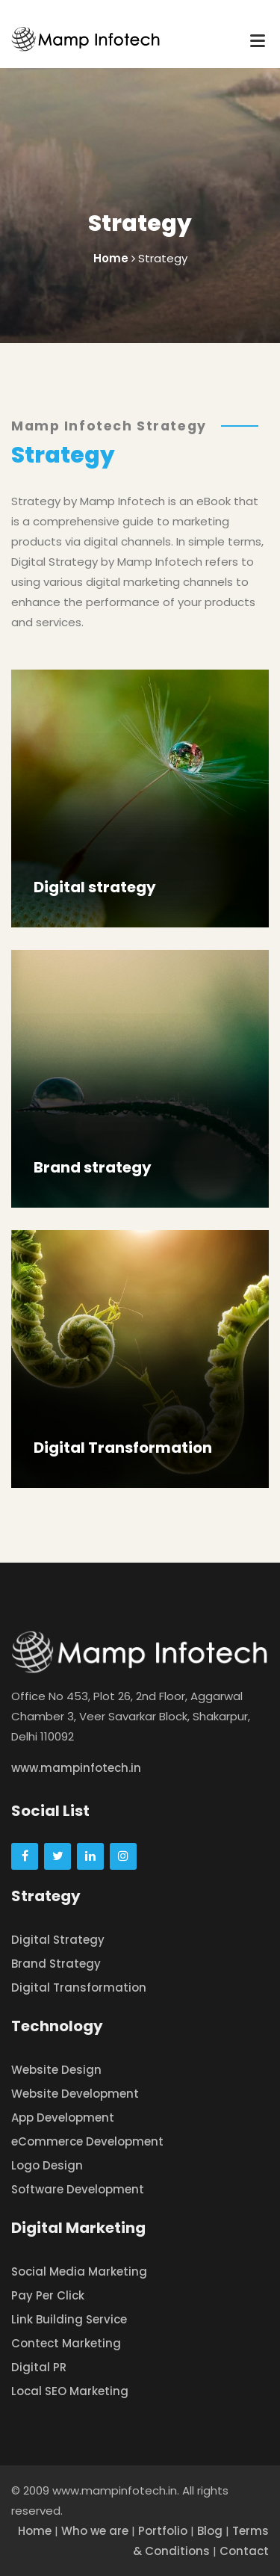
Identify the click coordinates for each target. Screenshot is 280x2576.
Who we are (94, 2531)
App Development (62, 2117)
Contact (244, 2551)
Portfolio (162, 2531)
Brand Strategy (56, 1963)
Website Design (56, 2070)
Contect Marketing (66, 2343)
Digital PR (38, 2367)
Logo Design (47, 2165)
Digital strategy (95, 887)
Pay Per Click (47, 2295)
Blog (210, 2531)
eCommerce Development (87, 2141)
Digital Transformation (123, 1447)
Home (35, 2531)
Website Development (75, 2093)
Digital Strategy (58, 1940)
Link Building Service (69, 2319)
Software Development (77, 2189)
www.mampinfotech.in (76, 1768)
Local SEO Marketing (69, 2391)
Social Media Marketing (79, 2271)
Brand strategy (93, 1167)
